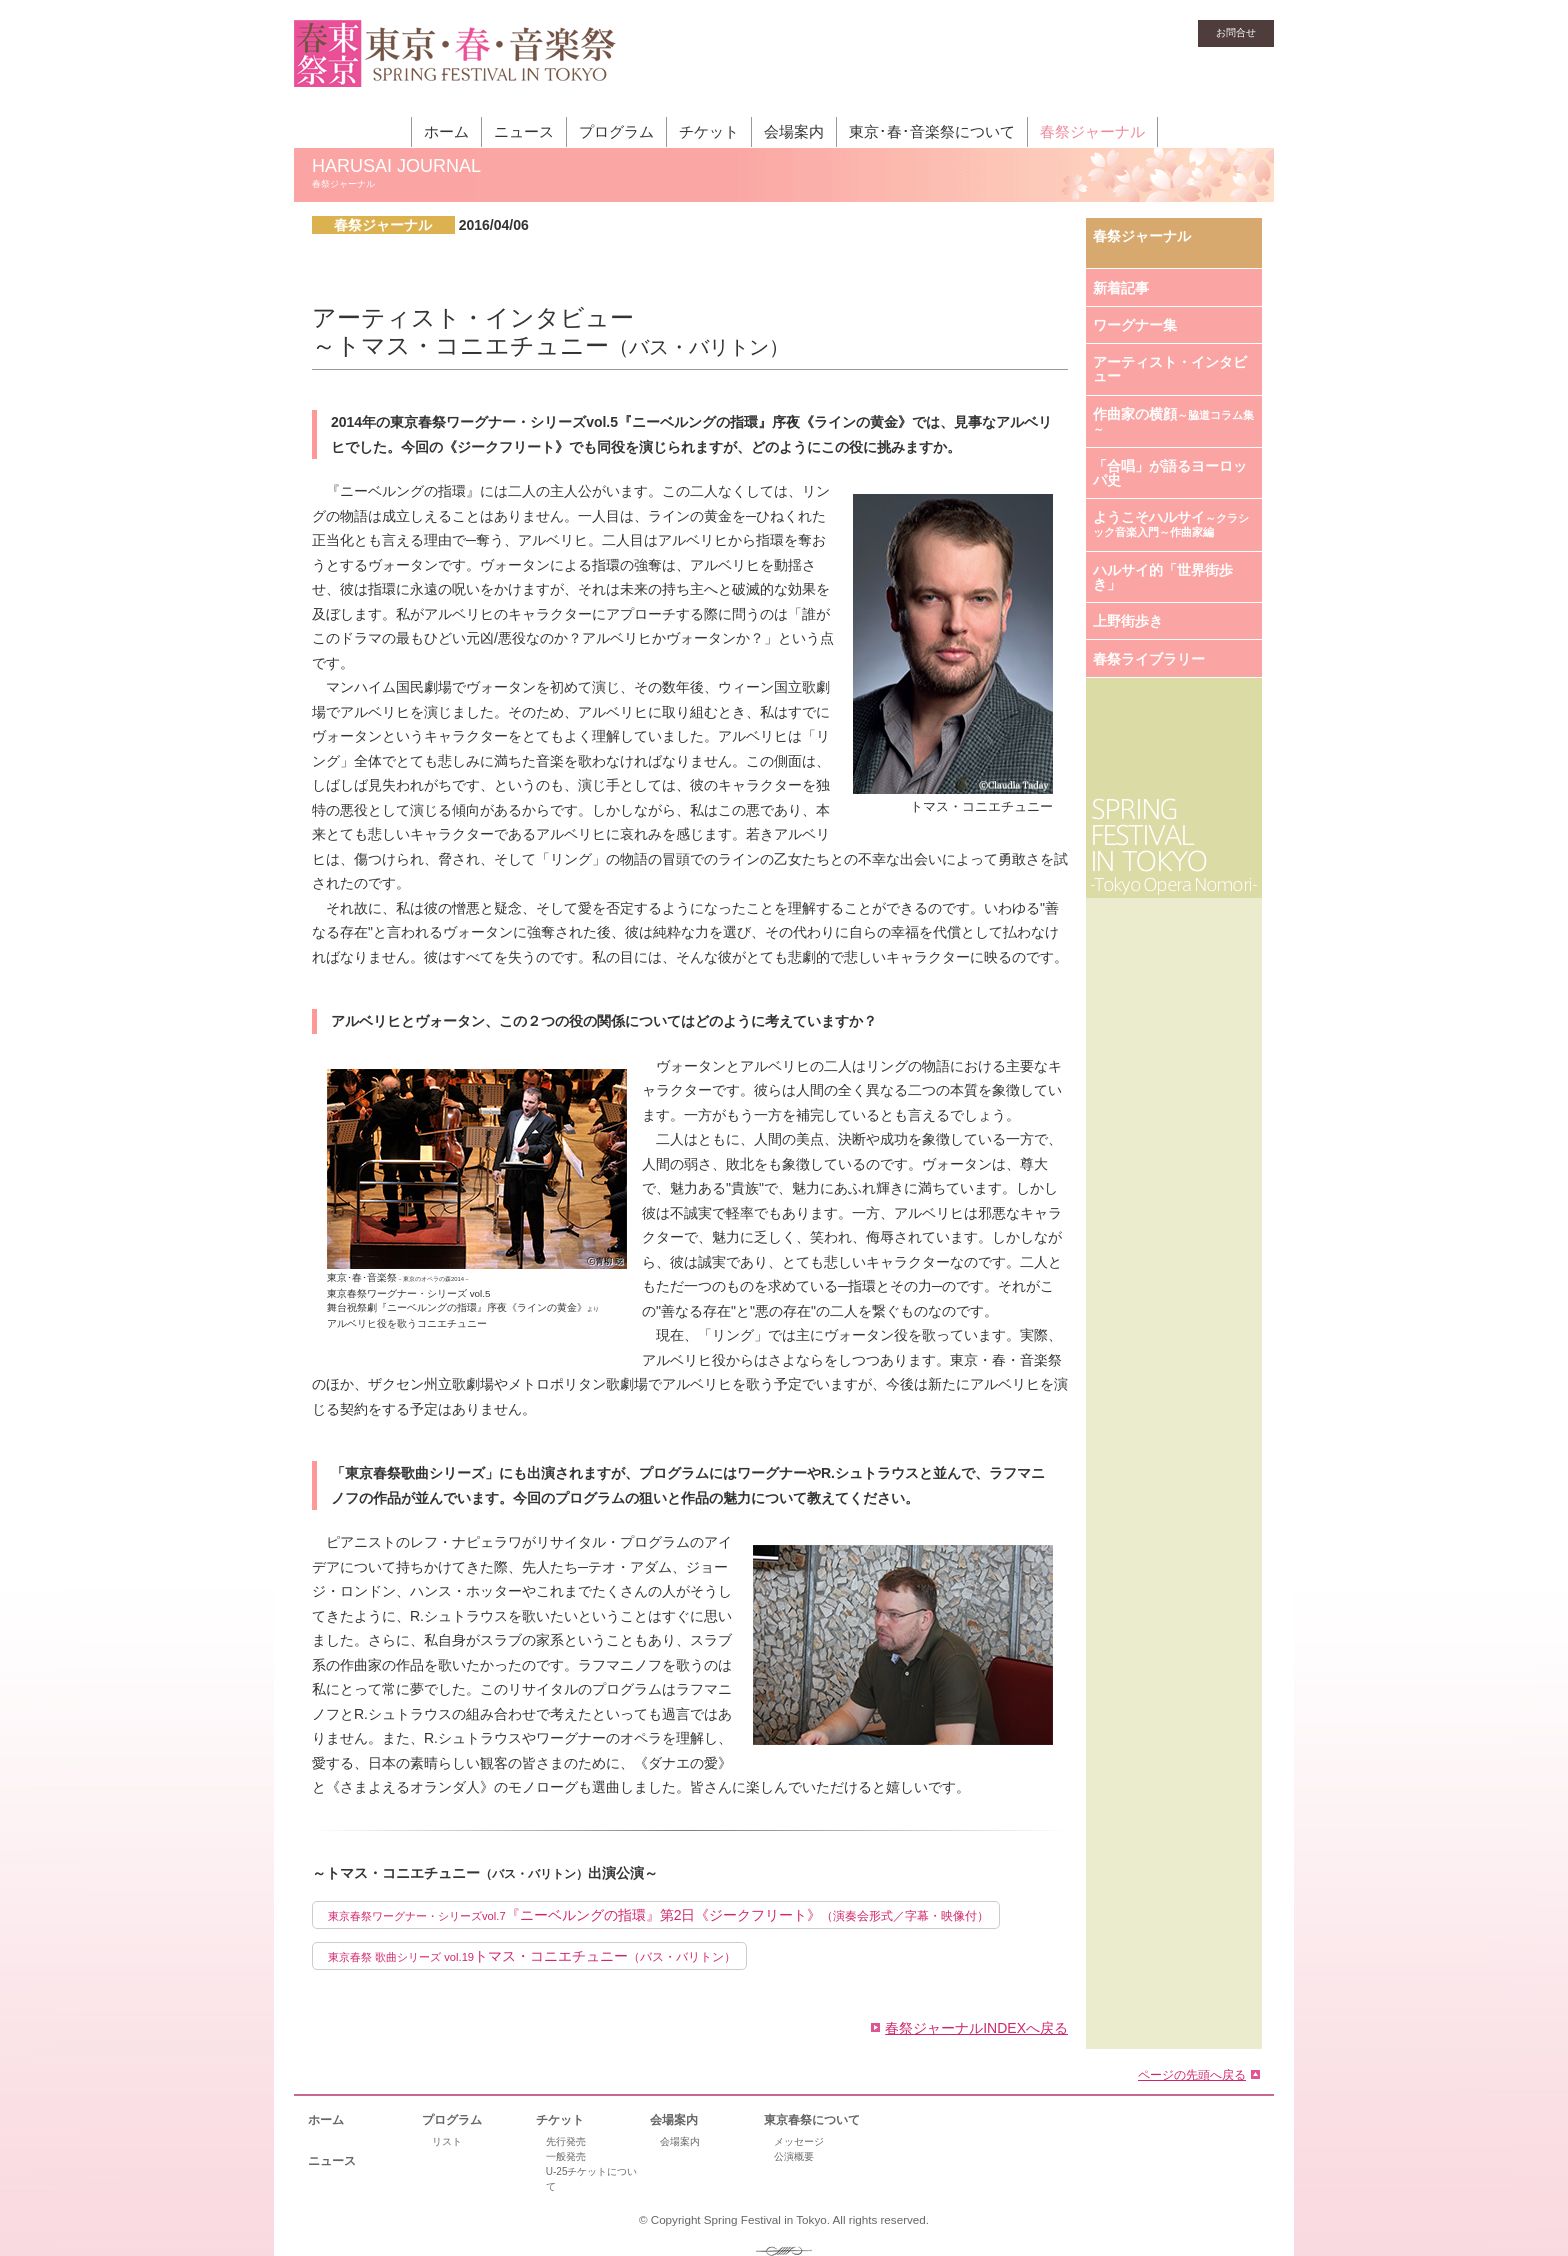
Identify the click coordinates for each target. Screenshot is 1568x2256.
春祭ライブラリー (1149, 659)
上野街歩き (1128, 621)
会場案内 (794, 131)
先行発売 (566, 2141)
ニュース (524, 131)
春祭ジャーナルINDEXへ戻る (976, 2028)
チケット (709, 131)
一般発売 (566, 2156)
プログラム (616, 131)
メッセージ (799, 2141)
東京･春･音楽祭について (932, 131)
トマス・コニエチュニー (532, 1956)
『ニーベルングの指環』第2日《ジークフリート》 (658, 1915)
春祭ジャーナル (1092, 131)
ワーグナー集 (1135, 325)
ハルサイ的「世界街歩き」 (1163, 577)
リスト (447, 2141)
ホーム (446, 131)
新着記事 (1121, 288)
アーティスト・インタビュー (1170, 369)
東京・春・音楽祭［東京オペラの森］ (455, 65)
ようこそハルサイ (1171, 523)
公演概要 (794, 2156)
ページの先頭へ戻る (1192, 2074)
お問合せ (1236, 32)
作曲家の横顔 (1173, 420)
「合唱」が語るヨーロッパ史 (1170, 473)
